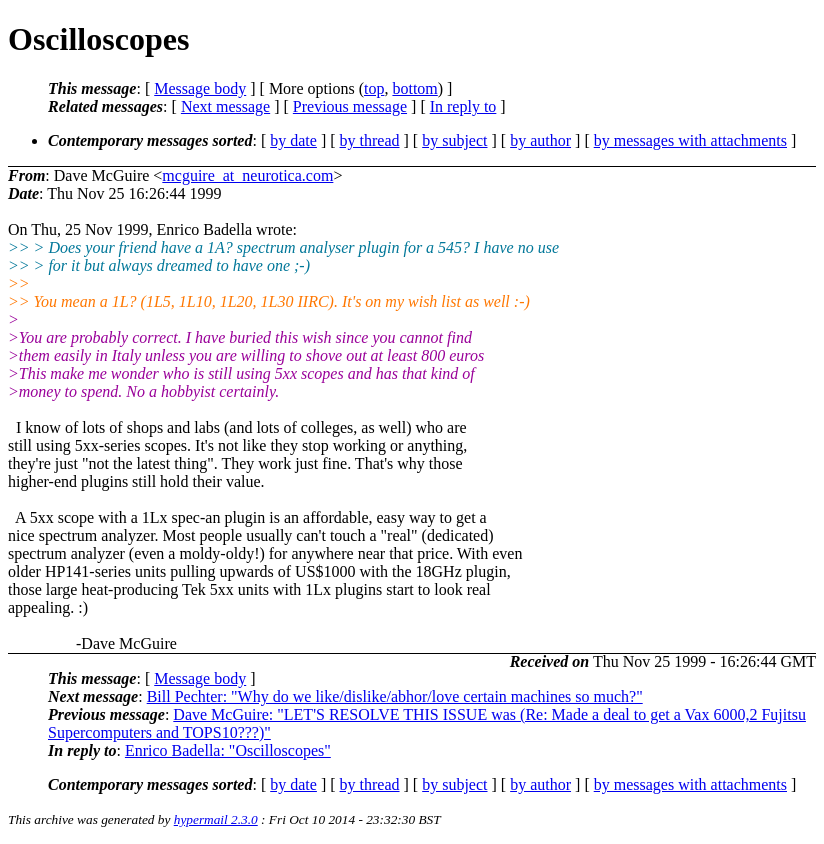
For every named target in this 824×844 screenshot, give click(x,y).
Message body (200, 88)
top (374, 88)
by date (293, 140)
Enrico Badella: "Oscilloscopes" (228, 750)
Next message (225, 106)
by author (540, 140)
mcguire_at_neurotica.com (247, 175)
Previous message (350, 106)
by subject (454, 140)
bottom (414, 88)
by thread (370, 140)
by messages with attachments (690, 140)
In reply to (463, 106)
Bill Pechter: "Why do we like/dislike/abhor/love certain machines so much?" (395, 696)
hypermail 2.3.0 (216, 819)
